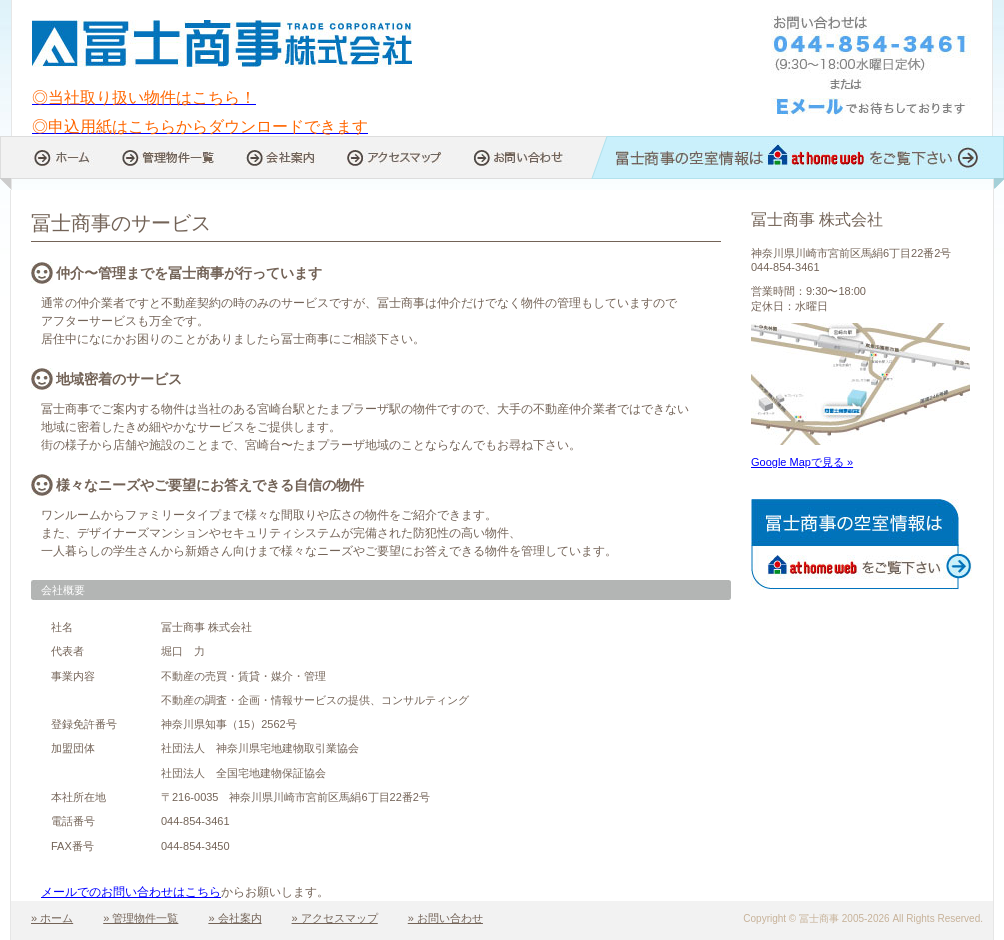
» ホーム (52, 918)
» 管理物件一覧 (140, 918)
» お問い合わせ (445, 918)
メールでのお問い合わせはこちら (131, 892)
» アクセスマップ (335, 918)
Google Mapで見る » (802, 462)
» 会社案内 (234, 918)
